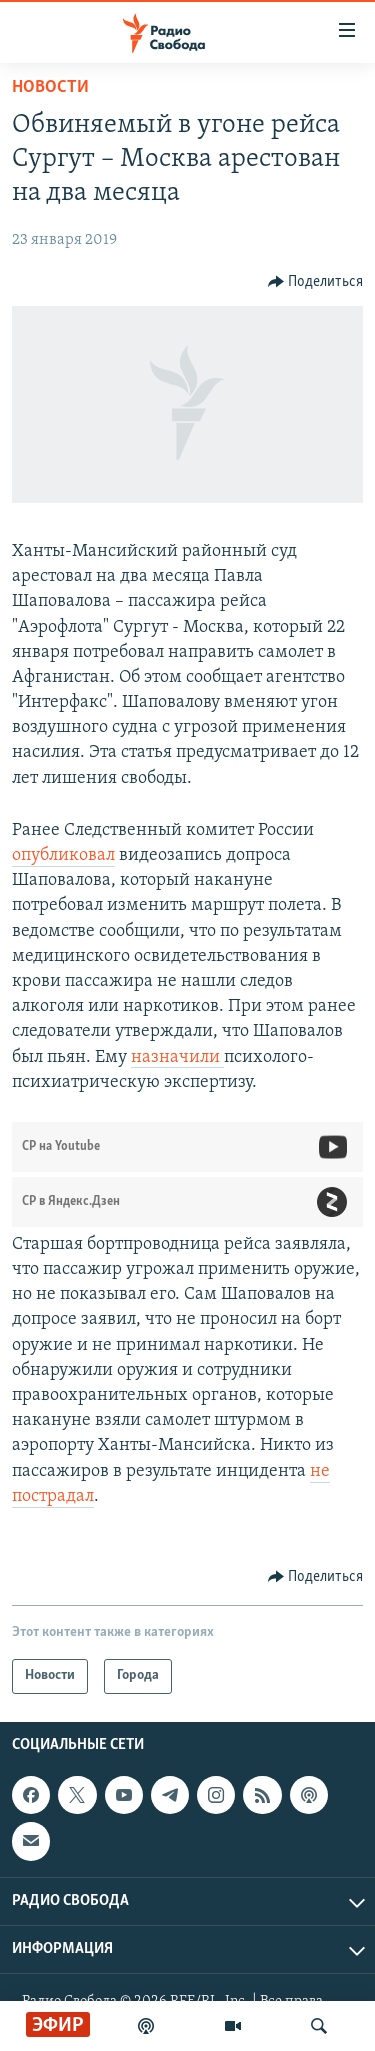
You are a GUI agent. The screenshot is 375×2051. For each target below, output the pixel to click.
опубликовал (63, 855)
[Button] (316, 282)
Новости (50, 87)
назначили (177, 1057)
